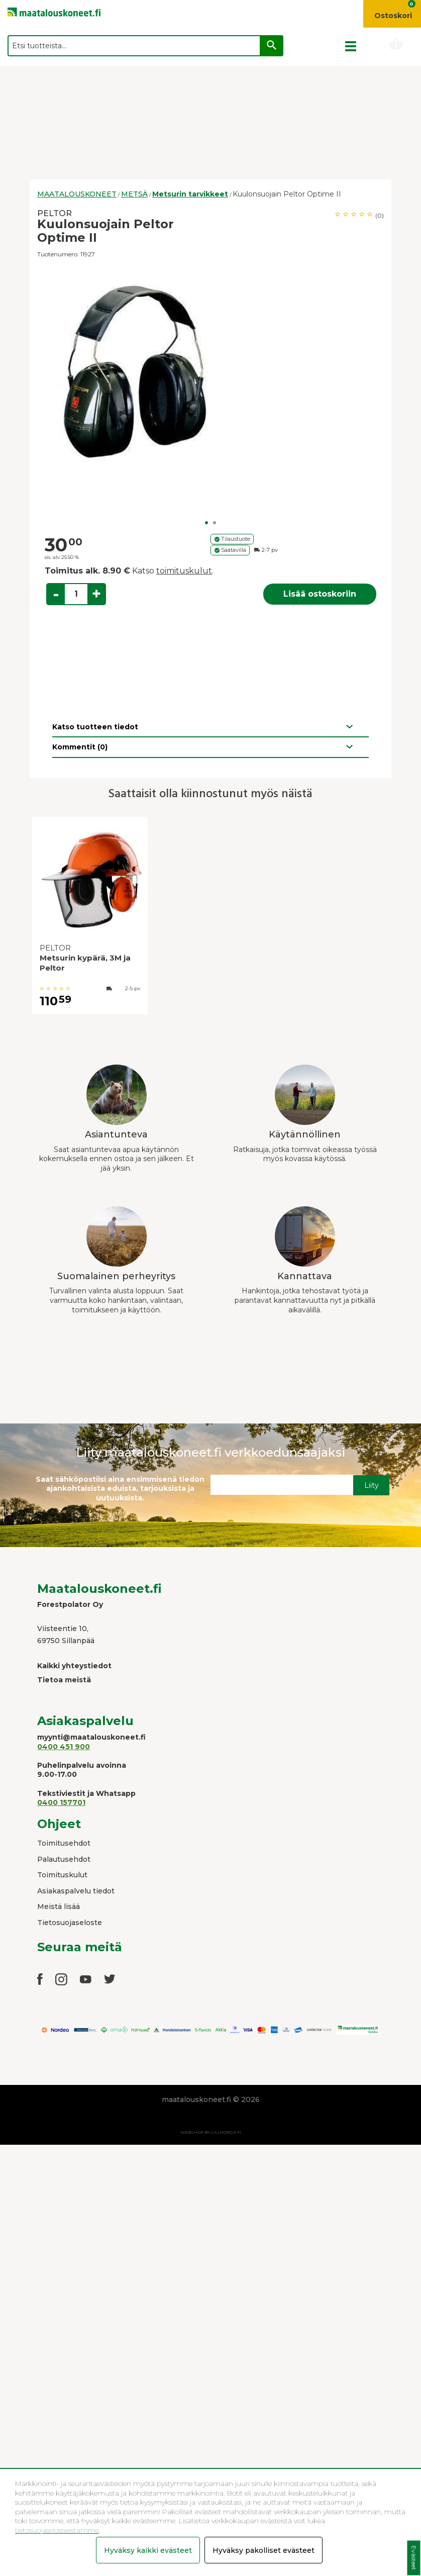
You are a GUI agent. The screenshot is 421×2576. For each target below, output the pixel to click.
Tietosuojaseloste (69, 1922)
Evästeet (413, 2558)
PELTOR (54, 213)
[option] (210, 372)
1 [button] (206, 522)
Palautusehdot (63, 1859)
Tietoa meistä (64, 1679)
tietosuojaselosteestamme (57, 2530)
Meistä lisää (58, 1906)
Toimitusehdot (63, 1843)
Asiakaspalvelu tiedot (76, 1890)
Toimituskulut (62, 1874)
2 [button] (214, 522)
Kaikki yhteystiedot (74, 1665)
